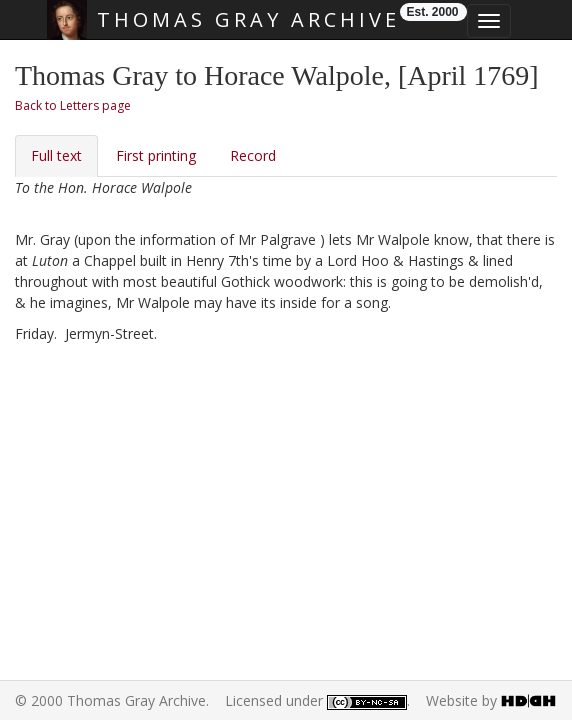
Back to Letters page (73, 105)
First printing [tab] (156, 155)
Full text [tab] (56, 155)
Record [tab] (253, 155)
